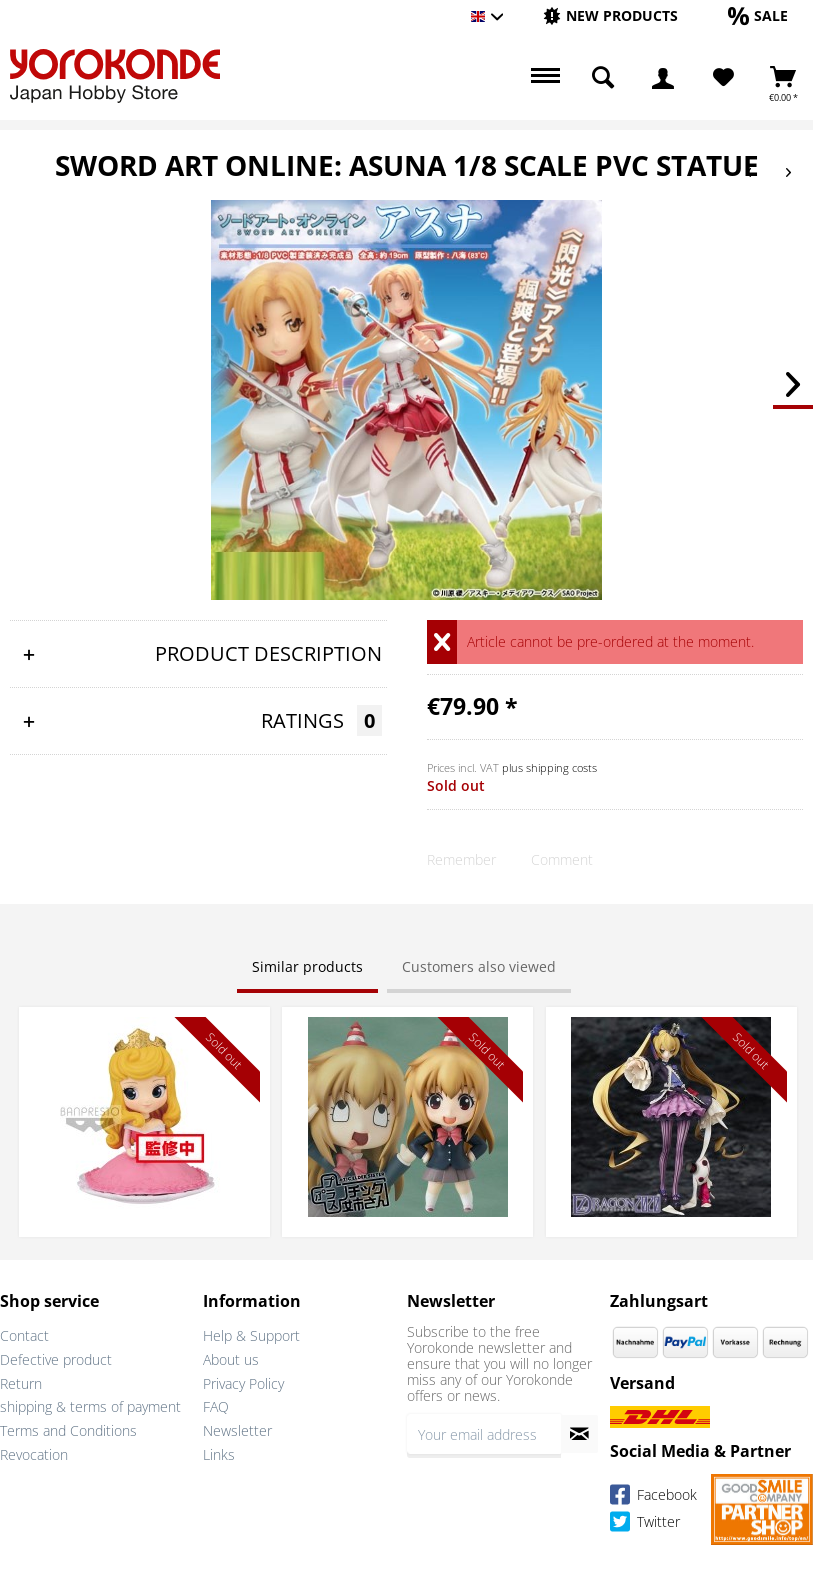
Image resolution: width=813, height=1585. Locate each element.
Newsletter (237, 1430)
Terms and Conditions (68, 1430)
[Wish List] (723, 78)
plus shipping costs (549, 767)
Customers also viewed (479, 966)
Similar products (307, 966)
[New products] (610, 15)
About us (231, 1359)
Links (219, 1454)
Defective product (56, 1359)
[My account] (663, 78)
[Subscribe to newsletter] (579, 1434)
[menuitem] (610, 16)
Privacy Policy (243, 1383)
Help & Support (251, 1335)
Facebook (653, 1497)
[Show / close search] (603, 78)
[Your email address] (484, 1434)
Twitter (645, 1524)
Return (21, 1383)
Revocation (34, 1454)
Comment (562, 859)
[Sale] (758, 15)
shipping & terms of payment (90, 1406)
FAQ (216, 1406)
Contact (24, 1335)
